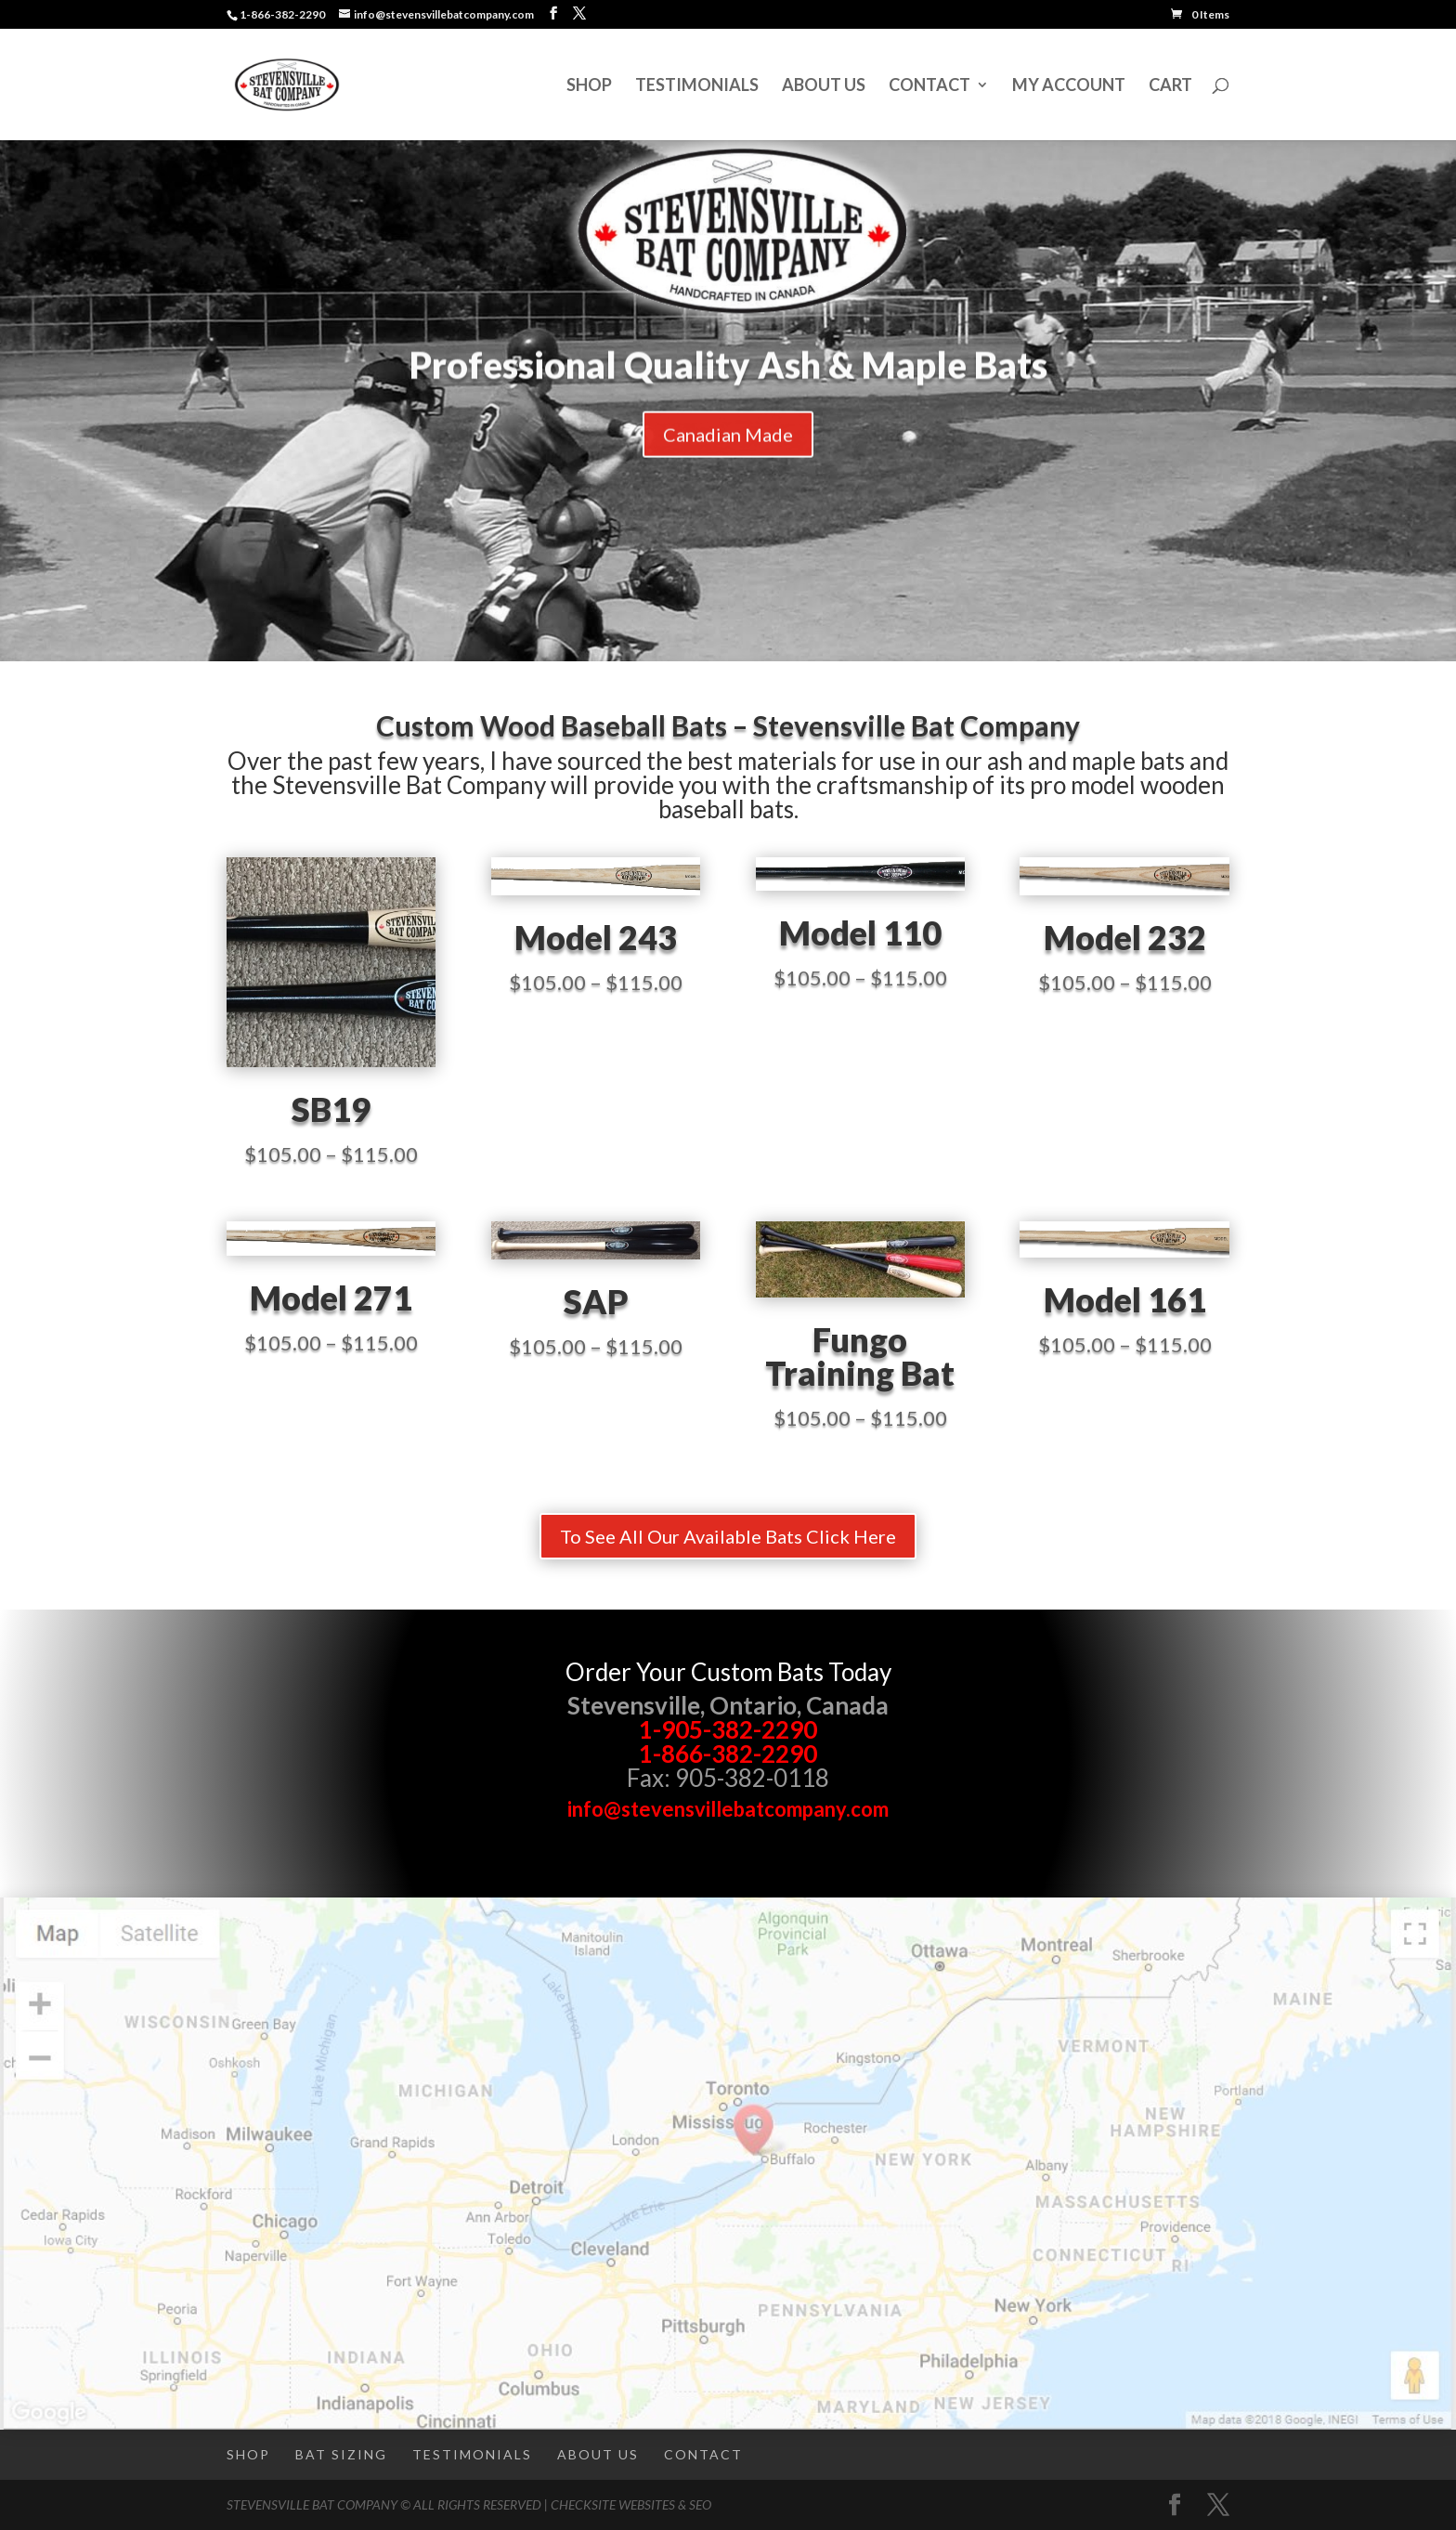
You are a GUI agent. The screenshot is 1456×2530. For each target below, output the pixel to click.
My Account (1068, 86)
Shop (589, 86)
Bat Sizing (341, 2454)
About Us (823, 86)
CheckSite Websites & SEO (631, 2504)
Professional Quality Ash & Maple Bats (728, 384)
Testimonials (697, 86)
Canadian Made (728, 454)
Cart (1170, 86)
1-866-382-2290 (728, 1753)
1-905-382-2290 (728, 1729)
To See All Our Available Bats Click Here (728, 1536)
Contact (929, 86)
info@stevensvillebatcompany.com (728, 1808)
